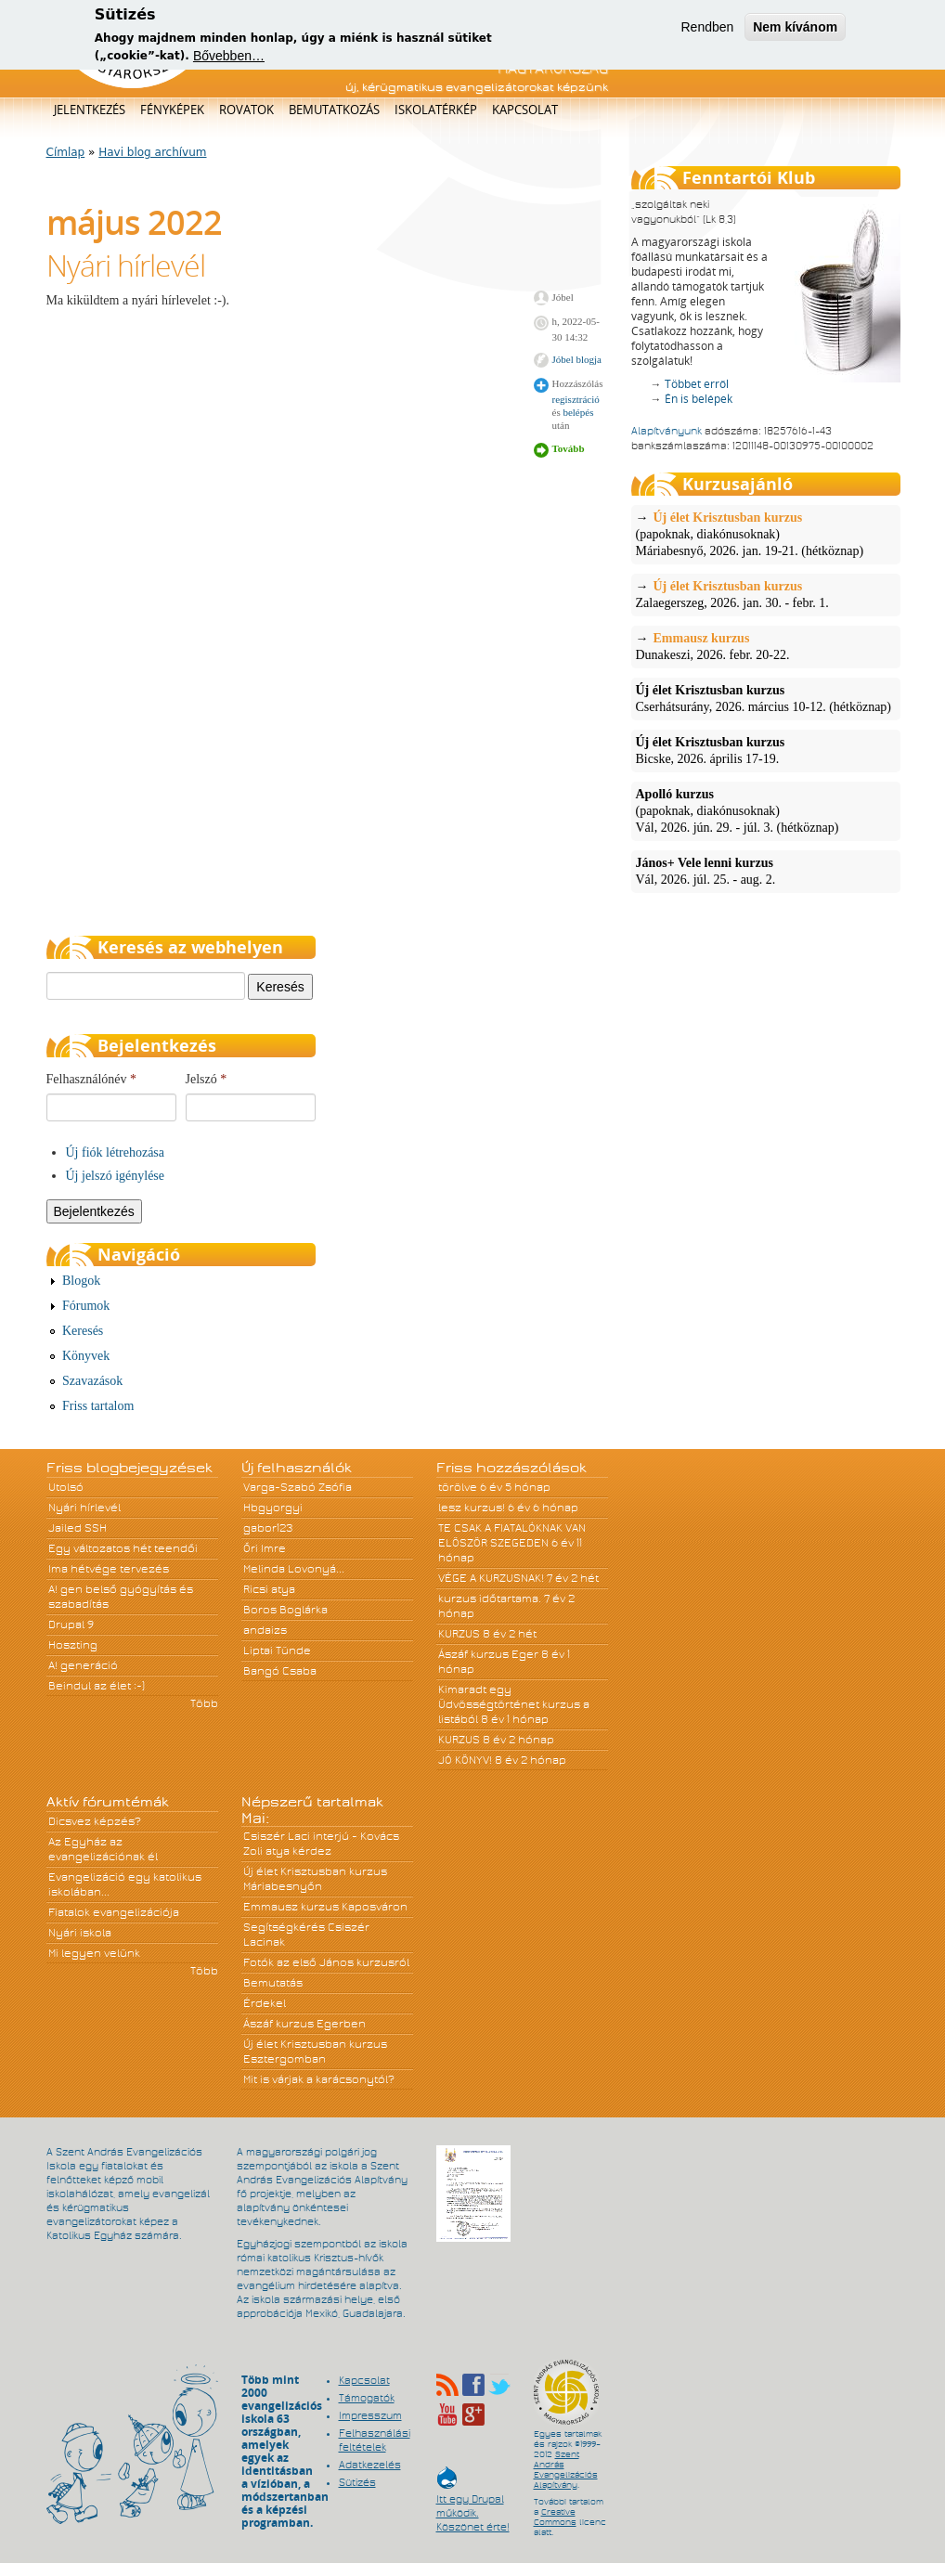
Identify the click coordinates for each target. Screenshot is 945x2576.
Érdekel (264, 2003)
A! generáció (83, 1665)
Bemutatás (273, 1982)
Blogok (81, 1281)
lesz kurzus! (471, 1507)
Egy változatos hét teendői (123, 1548)
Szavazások (92, 1381)
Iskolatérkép (436, 109)
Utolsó (66, 1487)
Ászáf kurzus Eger (488, 1654)
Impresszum (370, 2415)
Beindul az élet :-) (96, 1685)
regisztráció (576, 399)
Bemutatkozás (334, 109)
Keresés (82, 1331)
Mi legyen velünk (94, 1953)
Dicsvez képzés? (94, 1821)
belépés (578, 412)
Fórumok (86, 1306)
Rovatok (246, 109)
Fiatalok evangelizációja (113, 1912)
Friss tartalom (98, 1406)
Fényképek (172, 109)
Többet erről (697, 384)
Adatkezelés (370, 2464)
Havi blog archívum (152, 152)
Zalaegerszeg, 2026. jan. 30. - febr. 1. (766, 594)
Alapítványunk (666, 430)
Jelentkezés (89, 109)
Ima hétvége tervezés (108, 1568)
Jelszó (206, 1079)
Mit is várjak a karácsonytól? (319, 2079)
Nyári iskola (79, 1932)
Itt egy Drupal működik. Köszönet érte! (473, 2504)
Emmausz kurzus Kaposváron (325, 1906)
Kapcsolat (525, 109)
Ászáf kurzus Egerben (304, 2023)
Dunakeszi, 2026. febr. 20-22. (766, 646)
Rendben (706, 22)
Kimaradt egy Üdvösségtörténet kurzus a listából (513, 1704)
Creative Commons (555, 2517)
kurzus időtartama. (489, 1598)
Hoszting (72, 1644)
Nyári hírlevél (125, 265)
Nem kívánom (795, 22)
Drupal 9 (71, 1624)
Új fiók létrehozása (115, 1152)
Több (204, 1703)
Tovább (568, 448)
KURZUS (459, 1633)
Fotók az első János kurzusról (326, 1962)
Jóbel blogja (577, 359)
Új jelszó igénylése (115, 1176)
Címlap (65, 152)
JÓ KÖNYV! (465, 1760)
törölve (457, 1487)
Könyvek (86, 1356)
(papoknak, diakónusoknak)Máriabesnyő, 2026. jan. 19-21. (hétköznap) (766, 534)
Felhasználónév (91, 1079)
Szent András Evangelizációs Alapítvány (566, 2470)
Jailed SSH (77, 1527)
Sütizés (357, 2482)
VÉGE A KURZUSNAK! (491, 1578)
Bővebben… (229, 51)
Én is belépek (698, 399)
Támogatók (367, 2397)
